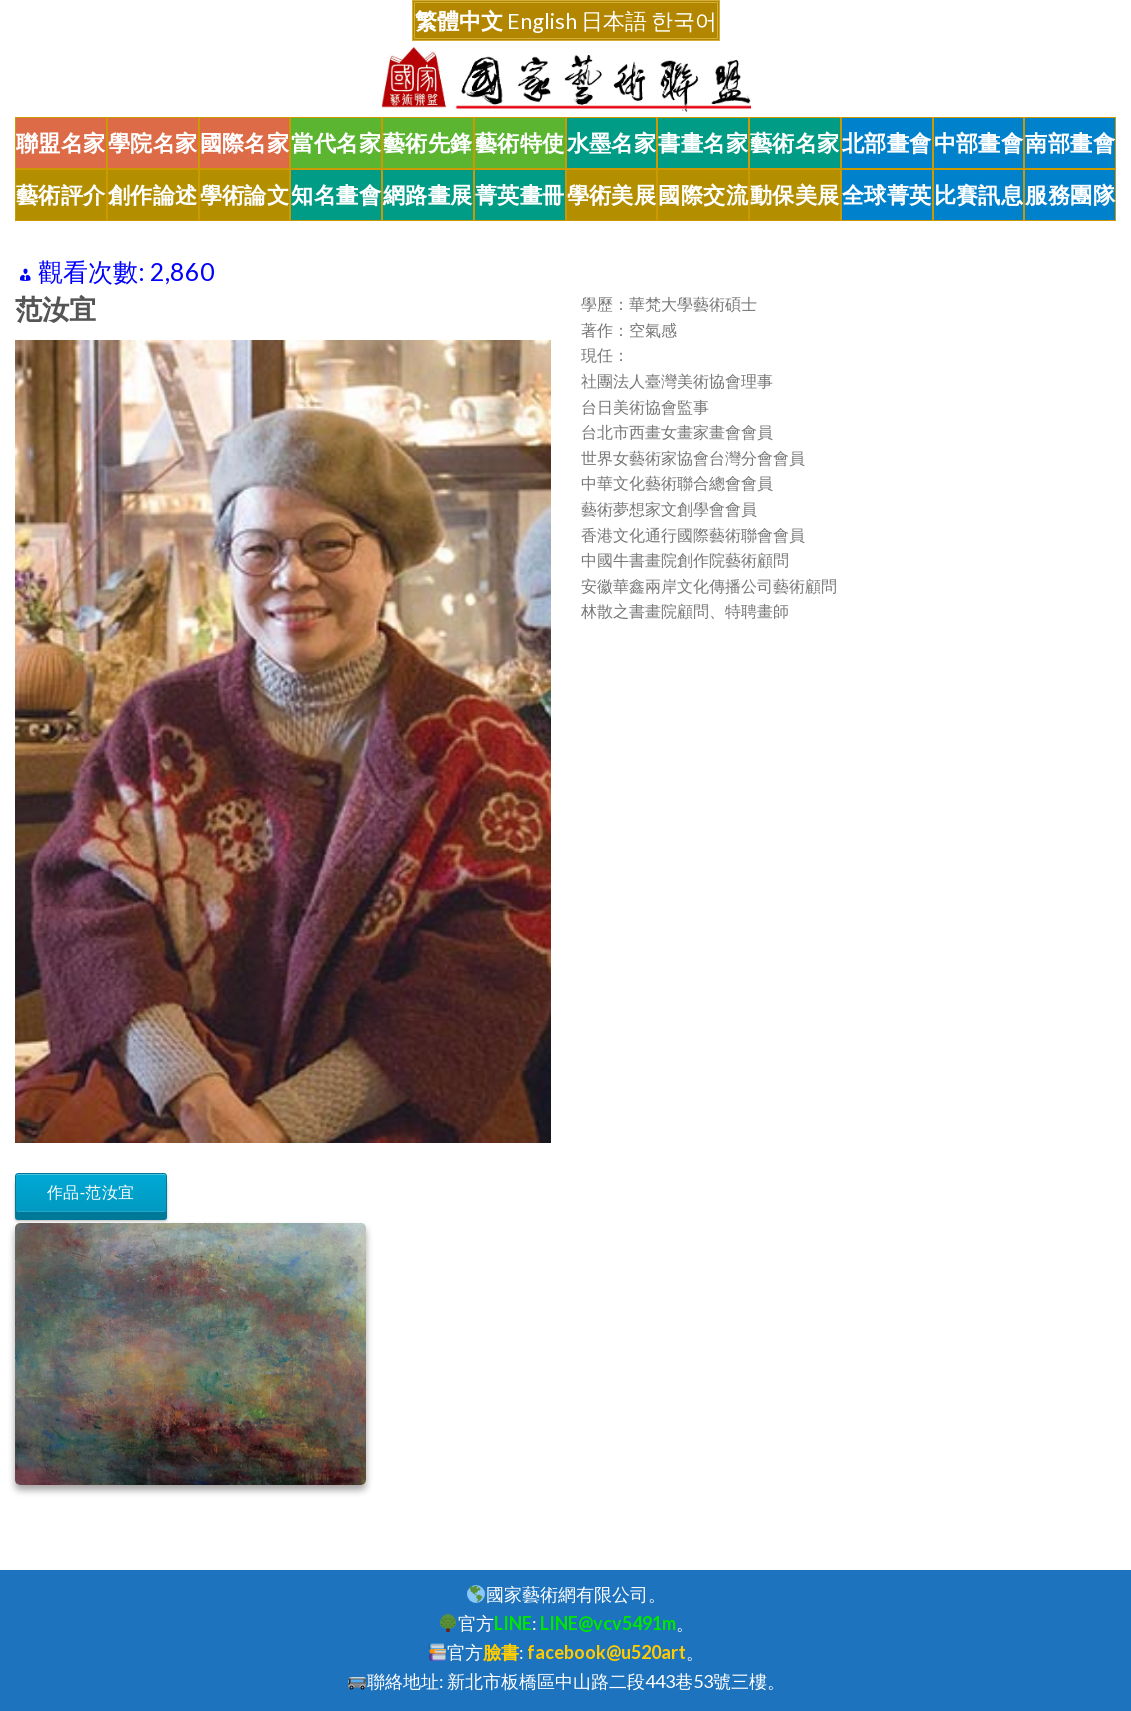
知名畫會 (336, 195)
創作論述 (153, 195)
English (542, 20)
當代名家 (336, 143)
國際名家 (245, 143)
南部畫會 (1070, 143)
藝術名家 (795, 143)
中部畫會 (979, 143)
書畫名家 (703, 143)
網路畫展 (428, 195)
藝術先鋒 (428, 143)
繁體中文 (459, 20)
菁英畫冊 (520, 195)
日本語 (614, 20)
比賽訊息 (979, 195)
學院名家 (153, 143)
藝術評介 (61, 195)
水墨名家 (612, 143)
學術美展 (612, 195)
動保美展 (795, 195)
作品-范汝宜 (91, 1192)
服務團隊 (1070, 195)
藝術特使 (520, 143)
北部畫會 (887, 143)
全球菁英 (887, 195)
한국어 (684, 20)
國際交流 (703, 195)
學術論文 (245, 195)
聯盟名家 (61, 143)
